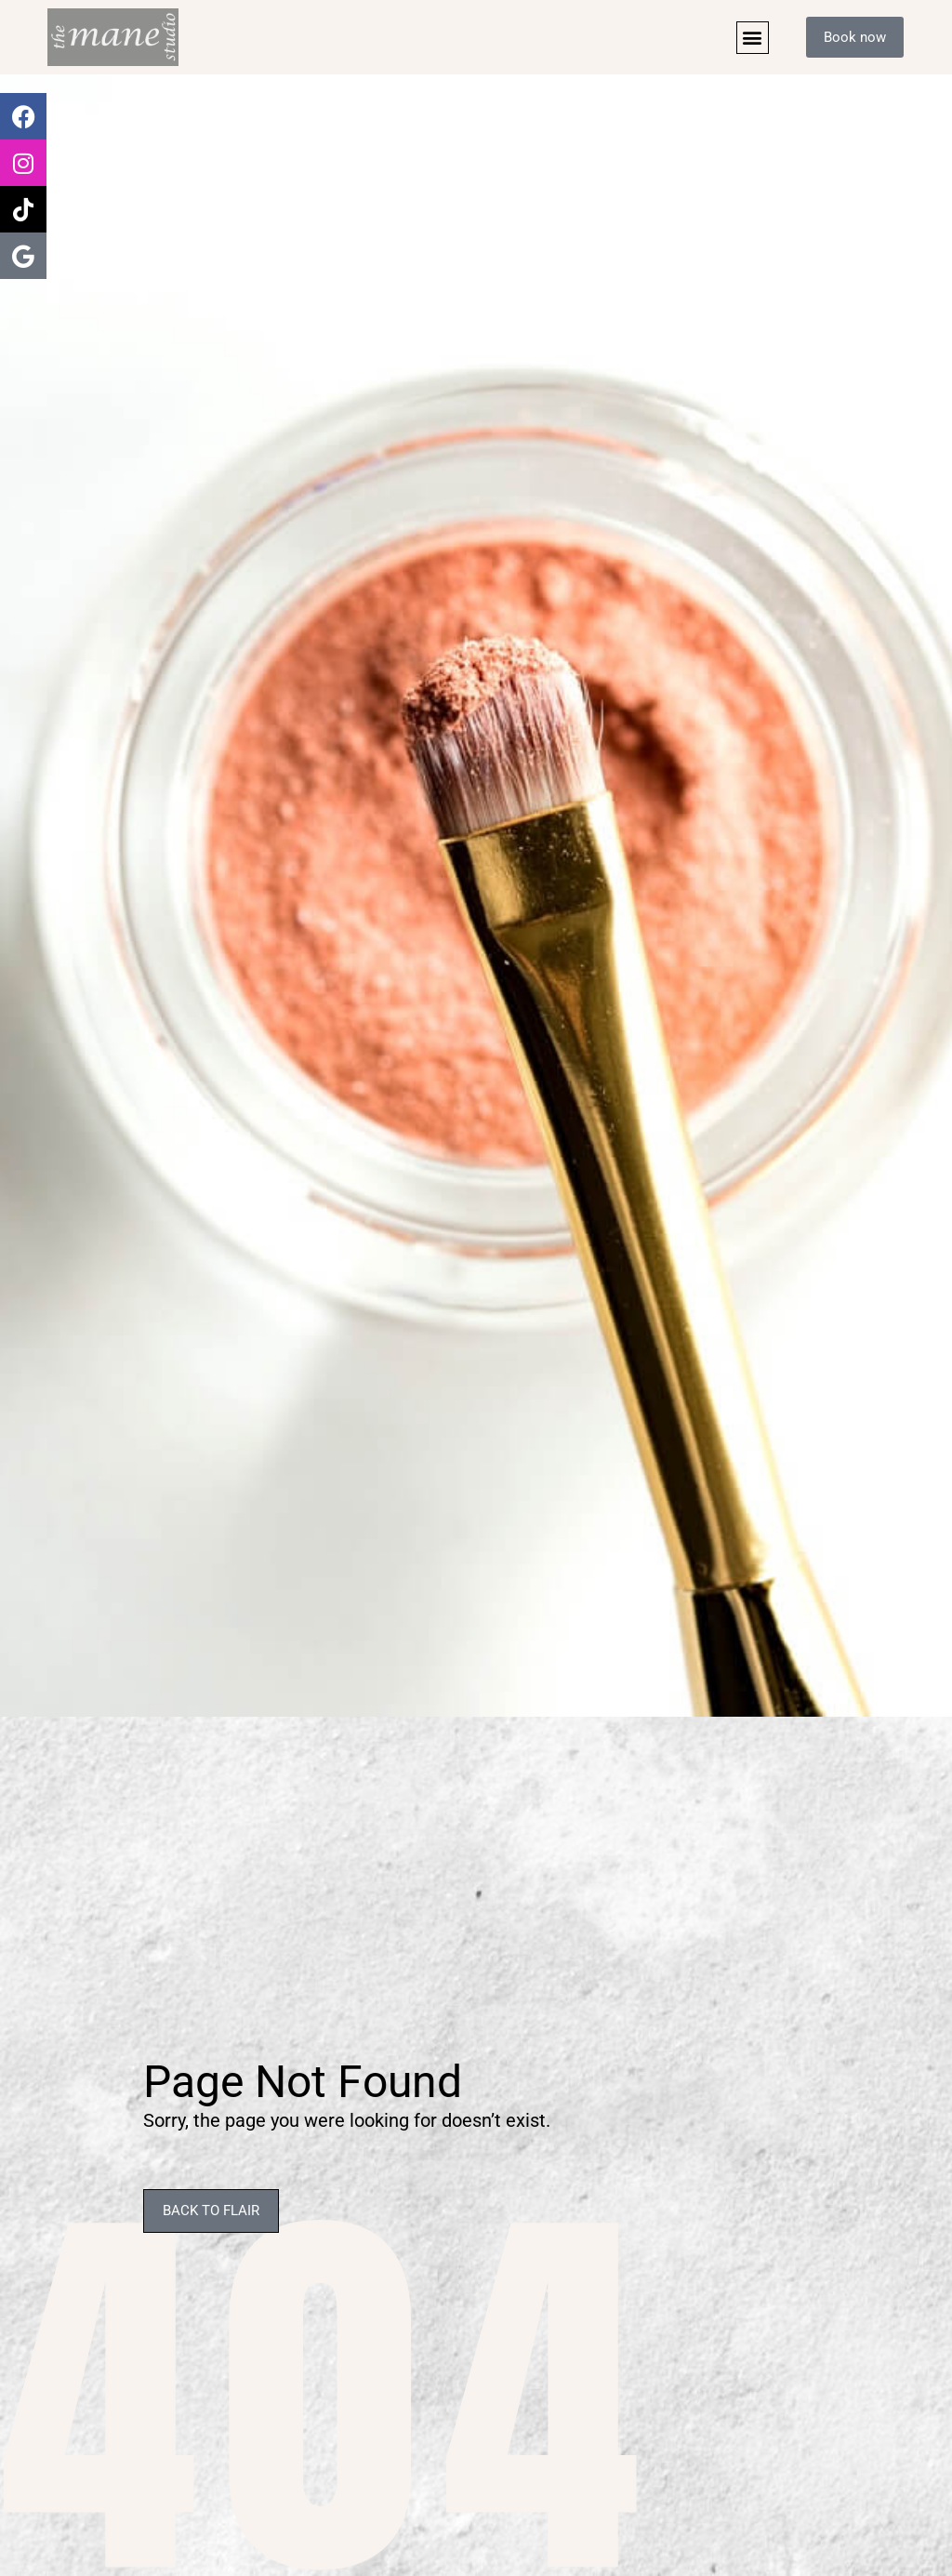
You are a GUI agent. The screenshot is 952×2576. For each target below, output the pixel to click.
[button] (750, 37)
